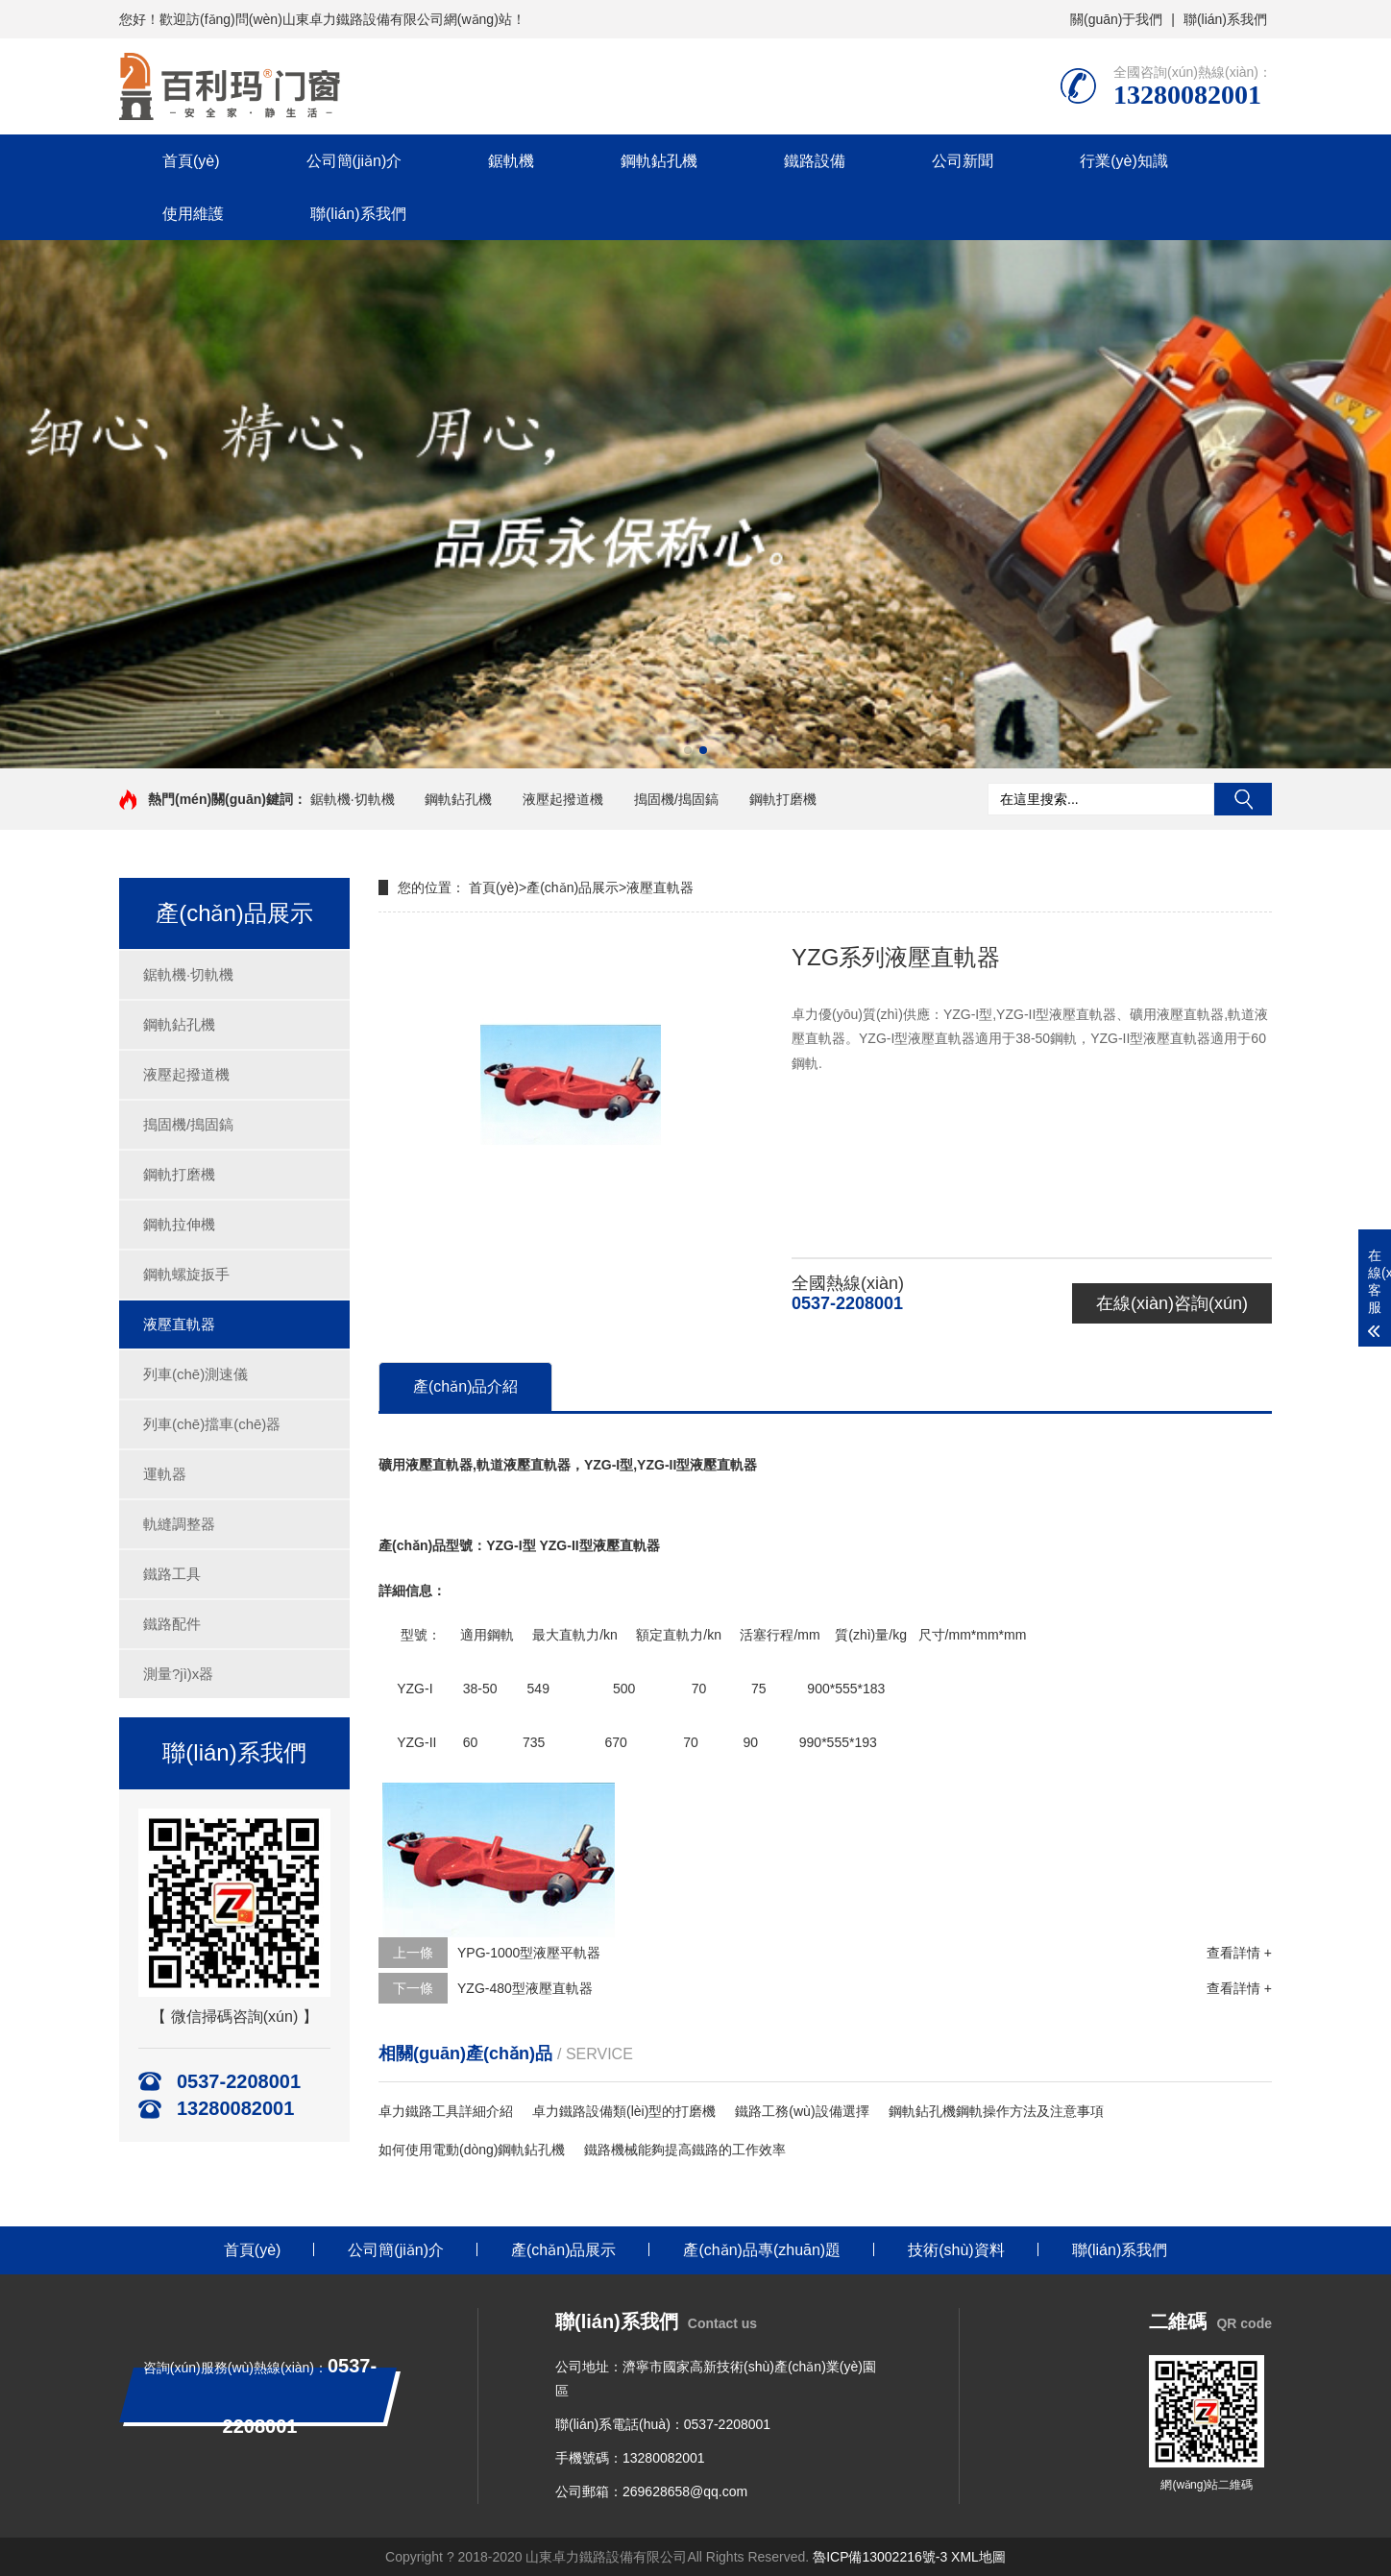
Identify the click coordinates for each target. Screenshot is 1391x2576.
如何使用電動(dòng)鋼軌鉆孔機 (471, 2149)
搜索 (1243, 799)
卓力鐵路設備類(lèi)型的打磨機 (624, 2111)
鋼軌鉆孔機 (659, 161)
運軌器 (164, 1474)
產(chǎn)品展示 (572, 887)
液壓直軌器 (179, 1324)
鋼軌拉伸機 (179, 1224)
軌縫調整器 (179, 1524)
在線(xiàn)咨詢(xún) (1172, 1303)
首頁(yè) (191, 161)
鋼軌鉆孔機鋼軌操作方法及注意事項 (996, 2111)
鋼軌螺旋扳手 (186, 1274)
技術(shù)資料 (956, 2250)
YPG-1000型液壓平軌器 (528, 1952)
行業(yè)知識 (1124, 161)
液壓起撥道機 (563, 799)
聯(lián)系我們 (1225, 19)
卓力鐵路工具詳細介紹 (445, 2111)
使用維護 (193, 214)
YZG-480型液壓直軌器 (525, 1988)
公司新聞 (962, 161)
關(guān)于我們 (1116, 19)
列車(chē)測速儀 (195, 1374)
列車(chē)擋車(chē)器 (212, 1424)
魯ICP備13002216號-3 (880, 2556)
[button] (688, 750)
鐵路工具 (172, 1574)
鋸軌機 (511, 161)
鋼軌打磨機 (783, 799)
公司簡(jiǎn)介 (354, 161)
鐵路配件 (172, 1624)
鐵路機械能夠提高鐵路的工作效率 (685, 2149)
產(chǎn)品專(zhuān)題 (762, 2250)
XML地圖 (978, 2556)
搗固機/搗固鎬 (676, 799)
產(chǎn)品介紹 (465, 1386)
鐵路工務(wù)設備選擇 (801, 2111)
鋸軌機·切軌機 (352, 799)
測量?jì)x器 (178, 1673)
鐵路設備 (814, 161)
